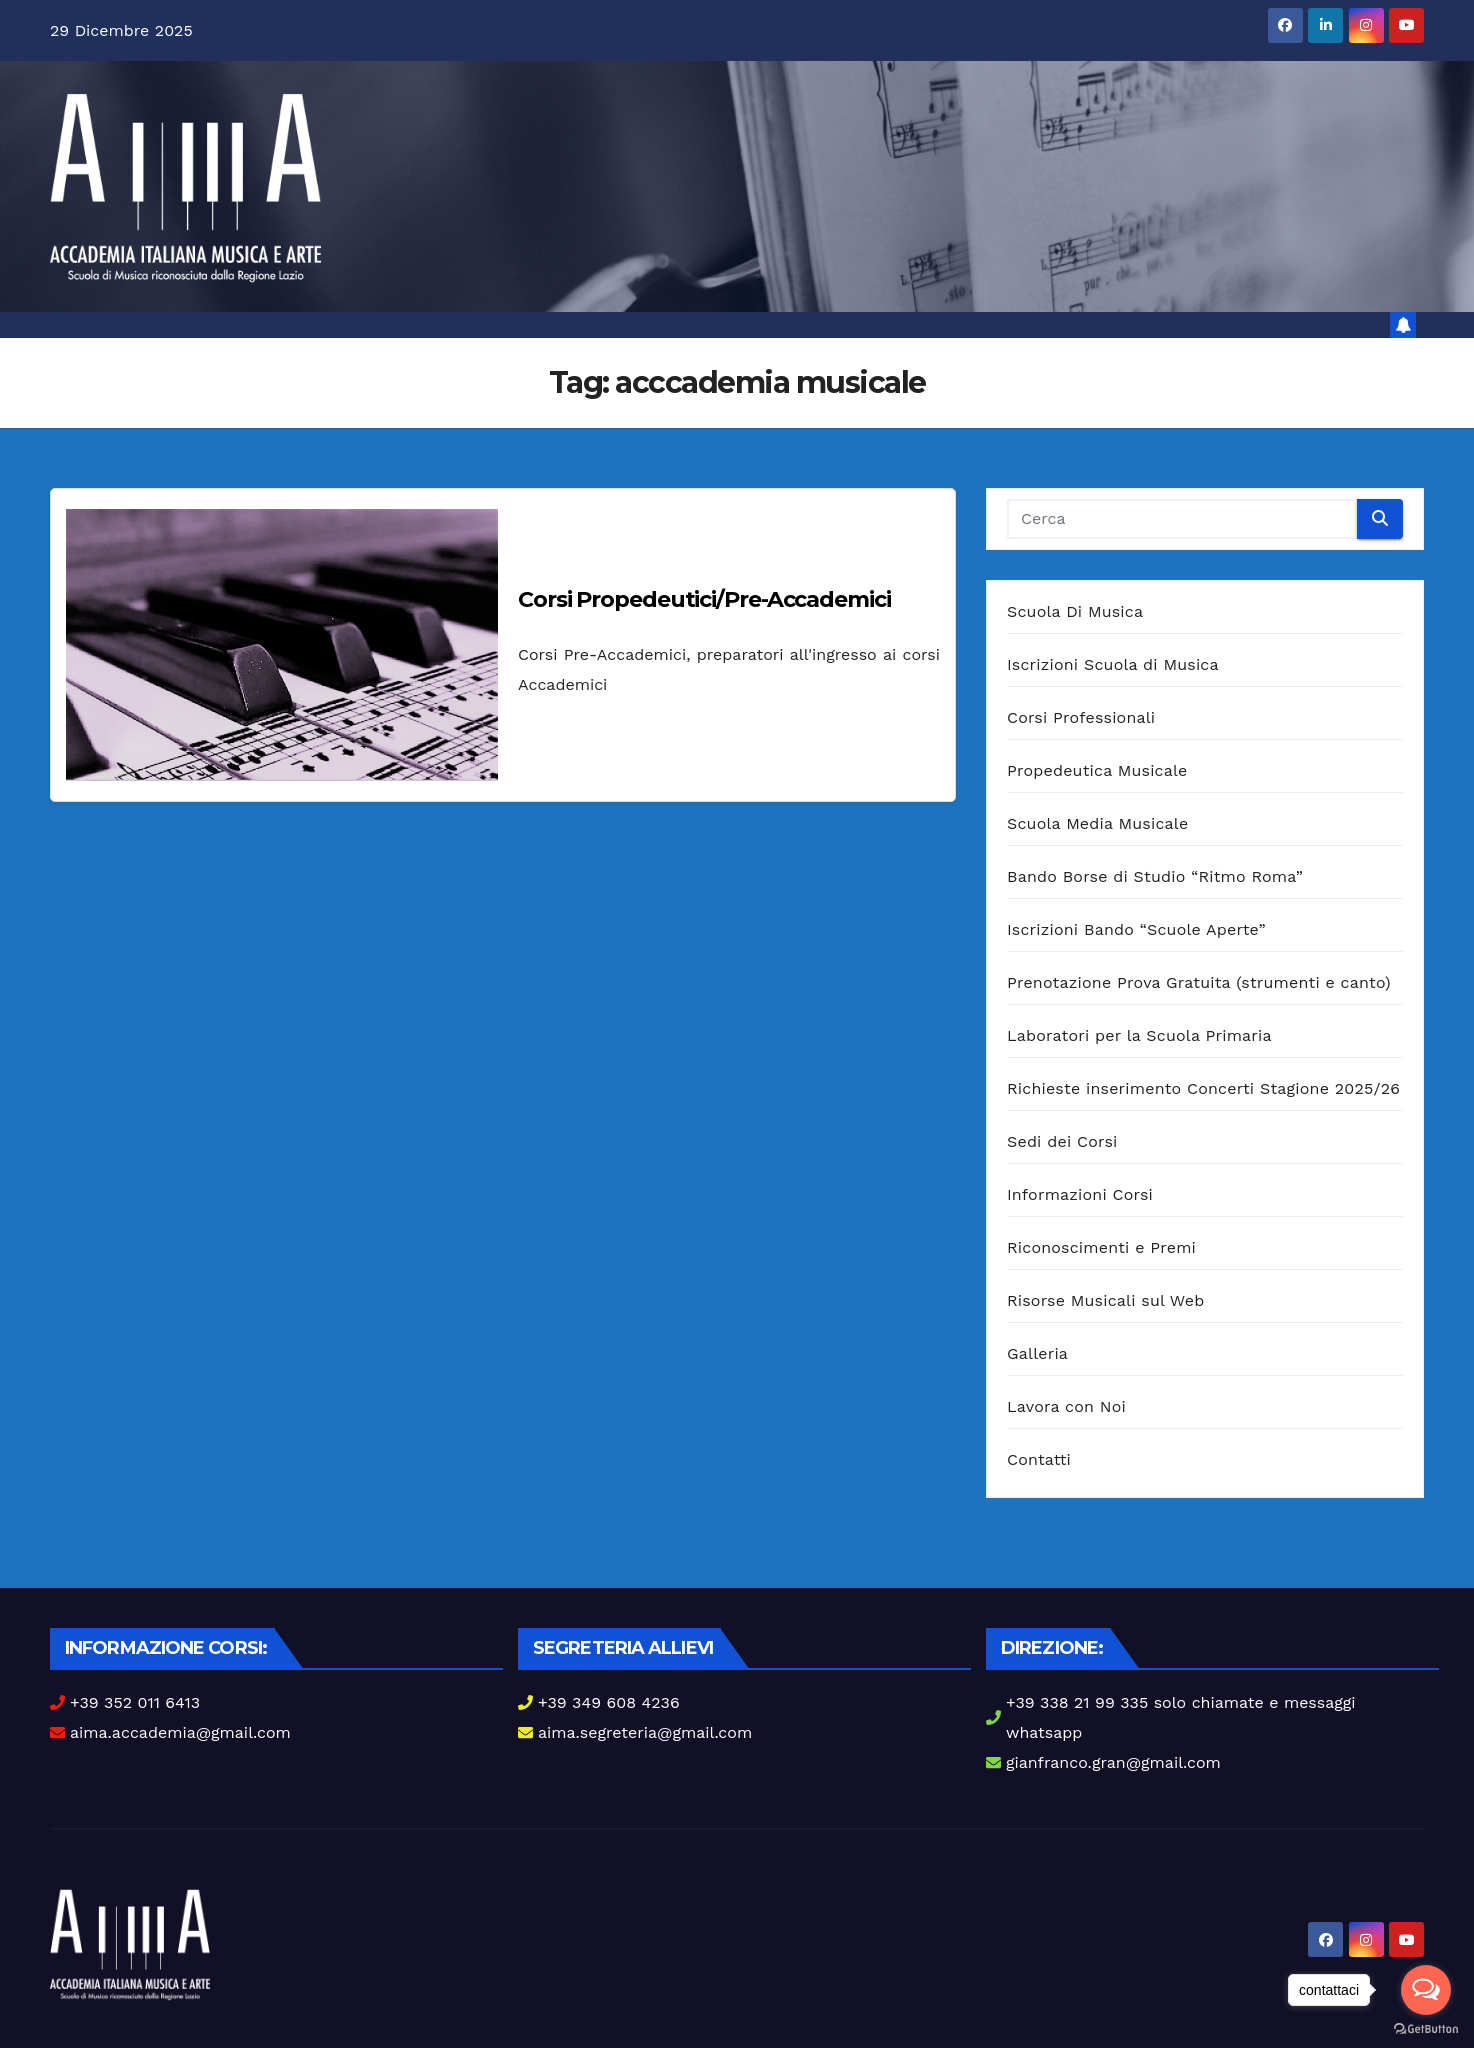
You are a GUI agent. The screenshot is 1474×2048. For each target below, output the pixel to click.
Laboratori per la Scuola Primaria (1139, 1035)
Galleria (1037, 1353)
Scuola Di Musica (1075, 611)
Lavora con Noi (1066, 1406)
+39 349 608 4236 (609, 1702)
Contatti (1039, 1459)
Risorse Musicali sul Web (1106, 1300)
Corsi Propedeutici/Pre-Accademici (704, 599)
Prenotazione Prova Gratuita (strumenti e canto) (1199, 982)
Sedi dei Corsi (1062, 1141)
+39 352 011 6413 (135, 1702)
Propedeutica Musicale (1097, 770)
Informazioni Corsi (1080, 1194)
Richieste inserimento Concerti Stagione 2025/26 (1203, 1088)
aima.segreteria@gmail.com (645, 1732)
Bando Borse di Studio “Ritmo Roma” (1155, 876)
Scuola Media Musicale (1097, 823)
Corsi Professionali (1081, 717)
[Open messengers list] (1426, 1990)
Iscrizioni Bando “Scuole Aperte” (1136, 929)
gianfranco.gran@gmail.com (1113, 1762)
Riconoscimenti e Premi (1101, 1247)
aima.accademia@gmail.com (180, 1732)
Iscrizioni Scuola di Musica (1113, 664)
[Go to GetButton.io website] (1426, 2028)
